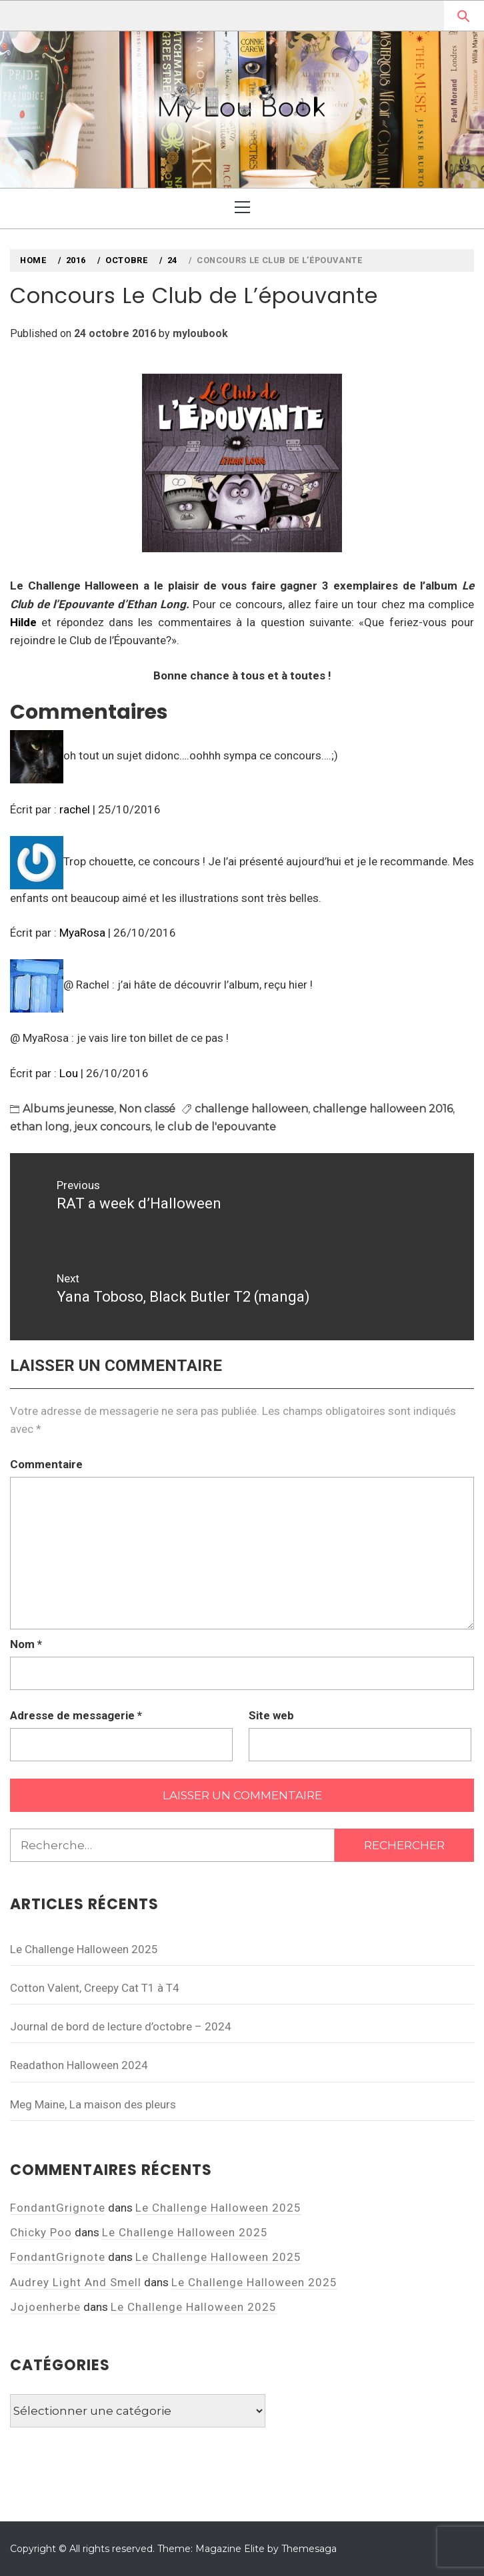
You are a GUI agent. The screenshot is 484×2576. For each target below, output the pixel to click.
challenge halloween (251, 1108)
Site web (271, 1715)
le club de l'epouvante (215, 1126)
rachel (74, 809)
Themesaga (309, 2549)
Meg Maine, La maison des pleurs (93, 2104)
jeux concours (112, 1126)
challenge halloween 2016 (383, 1108)
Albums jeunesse (68, 1108)
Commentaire (46, 1464)
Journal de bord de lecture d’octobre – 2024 (120, 2026)
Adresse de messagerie (76, 1715)
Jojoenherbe (45, 2307)
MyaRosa (82, 932)
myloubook (200, 333)
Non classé (147, 1108)
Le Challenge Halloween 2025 (84, 1949)
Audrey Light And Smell (75, 2282)
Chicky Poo (41, 2232)
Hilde (23, 622)
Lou (68, 1073)
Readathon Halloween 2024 (79, 2065)
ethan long (39, 1126)
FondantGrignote (57, 2207)
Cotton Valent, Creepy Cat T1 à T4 (94, 1987)
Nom (26, 1644)
